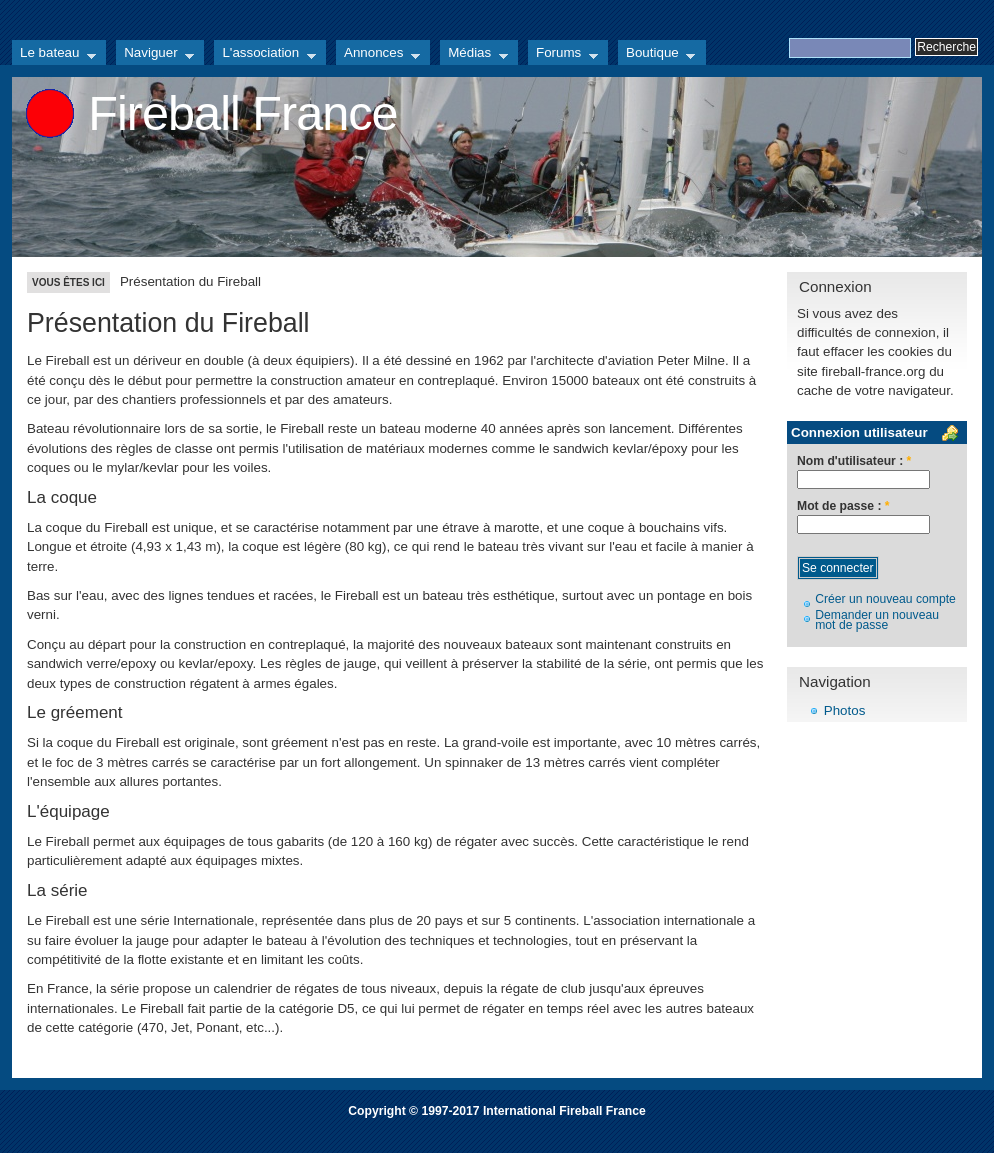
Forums (563, 55)
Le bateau (54, 55)
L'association (265, 55)
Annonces (378, 55)
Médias (474, 55)
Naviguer (155, 55)
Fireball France (242, 113)
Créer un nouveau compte (885, 599)
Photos (845, 710)
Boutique (656, 55)
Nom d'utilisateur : (854, 461)
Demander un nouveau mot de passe (877, 620)
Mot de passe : (843, 506)
